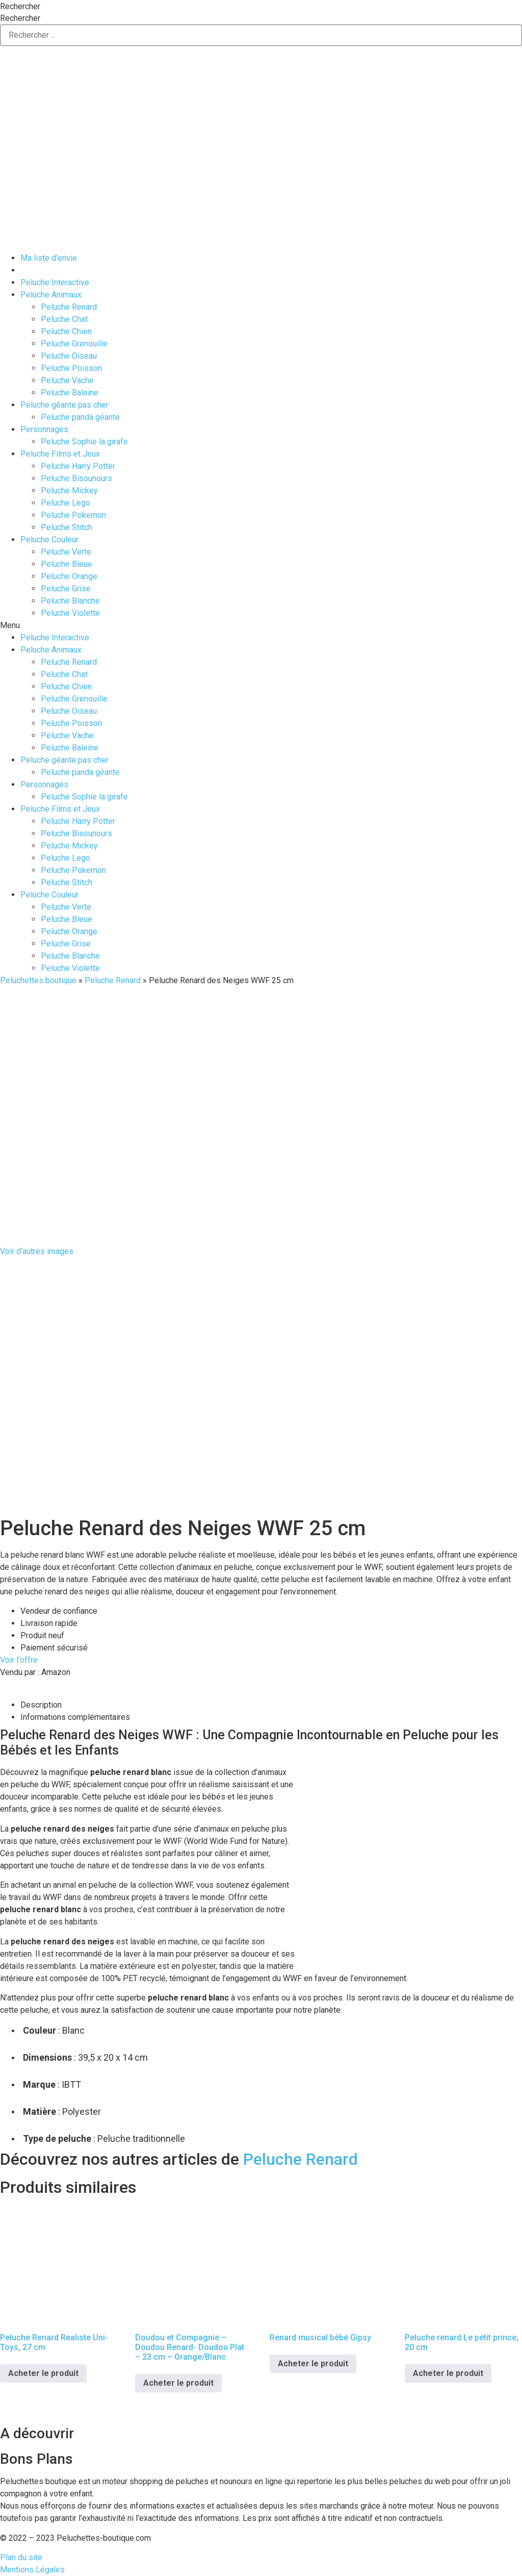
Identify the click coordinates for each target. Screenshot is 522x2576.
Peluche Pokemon (73, 515)
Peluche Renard (69, 307)
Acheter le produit (43, 2373)
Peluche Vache (67, 380)
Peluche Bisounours (76, 478)
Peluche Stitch (66, 527)
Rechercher (20, 7)
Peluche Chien (66, 331)
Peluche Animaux (51, 294)
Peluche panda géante (80, 417)
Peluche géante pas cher (64, 405)
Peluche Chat (64, 319)
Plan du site (21, 2557)
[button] (261, 625)
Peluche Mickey (69, 490)
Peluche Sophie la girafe (84, 441)
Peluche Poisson (71, 368)
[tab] (271, 1705)
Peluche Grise (66, 588)
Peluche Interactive (54, 282)
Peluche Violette (70, 613)
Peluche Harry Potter (78, 466)
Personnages (44, 429)
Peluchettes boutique (38, 980)
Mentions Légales (32, 2569)
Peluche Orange (69, 576)
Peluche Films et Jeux (60, 454)
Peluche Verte (66, 552)
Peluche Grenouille (74, 343)
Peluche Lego (65, 503)
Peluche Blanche (70, 601)
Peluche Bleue (66, 564)
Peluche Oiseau (69, 356)
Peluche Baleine (69, 392)
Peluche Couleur (49, 539)
